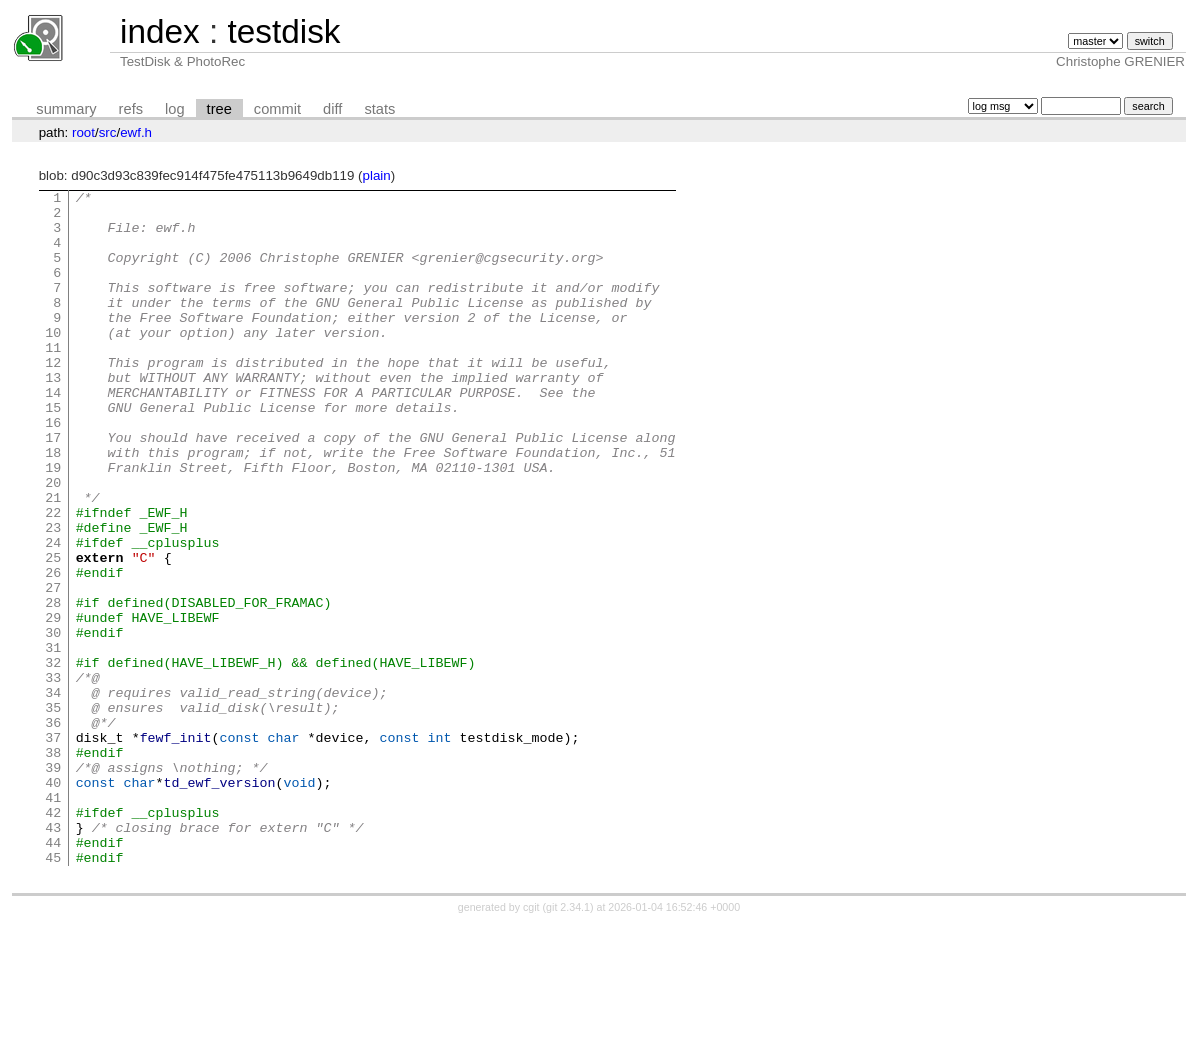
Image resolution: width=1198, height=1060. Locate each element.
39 (53, 884)
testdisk (283, 31)
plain (377, 175)
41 (53, 920)
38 (53, 866)
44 (53, 974)
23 (53, 596)
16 (53, 470)
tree (219, 109)
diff (332, 109)
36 (53, 830)
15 (53, 452)
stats (379, 109)
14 (53, 434)
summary (66, 109)
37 (53, 848)
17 (53, 488)
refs (131, 109)
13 (53, 416)
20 (53, 542)
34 (53, 794)
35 (53, 812)
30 (53, 722)
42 (53, 938)
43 (53, 956)
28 (53, 686)
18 (53, 506)
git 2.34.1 (568, 1042)
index (160, 31)
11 (53, 380)
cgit (533, 1042)
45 (53, 992)
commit (277, 109)
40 (53, 902)
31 (53, 740)
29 (53, 704)
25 (53, 632)
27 (53, 668)
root (83, 132)
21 (53, 560)
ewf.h (136, 132)
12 (53, 398)
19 (53, 524)
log (175, 109)
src (108, 132)
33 (53, 776)
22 (53, 578)
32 (53, 758)
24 (53, 614)
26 (53, 650)
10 (53, 362)
